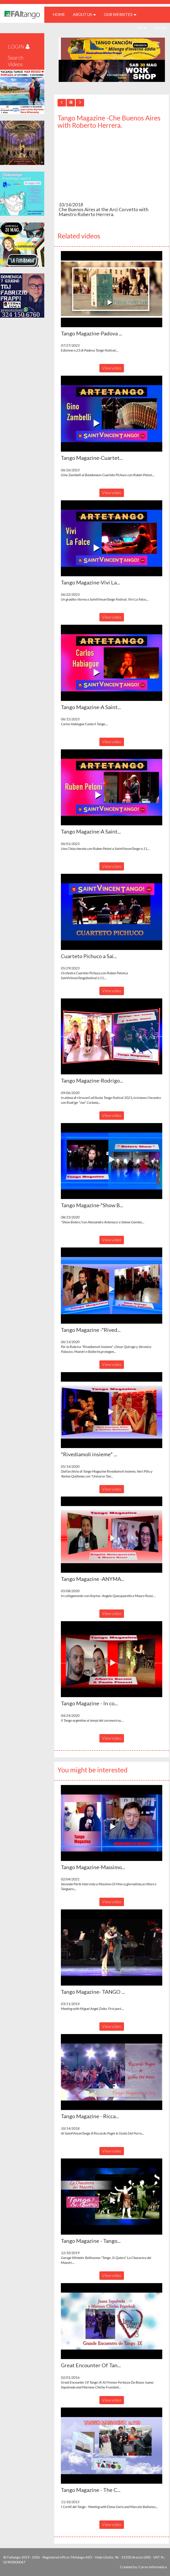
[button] (111, 289)
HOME (60, 14)
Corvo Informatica (153, 2567)
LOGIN (160, 27)
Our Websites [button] (120, 14)
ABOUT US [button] (84, 14)
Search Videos (15, 60)
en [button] (142, 27)
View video (111, 368)
